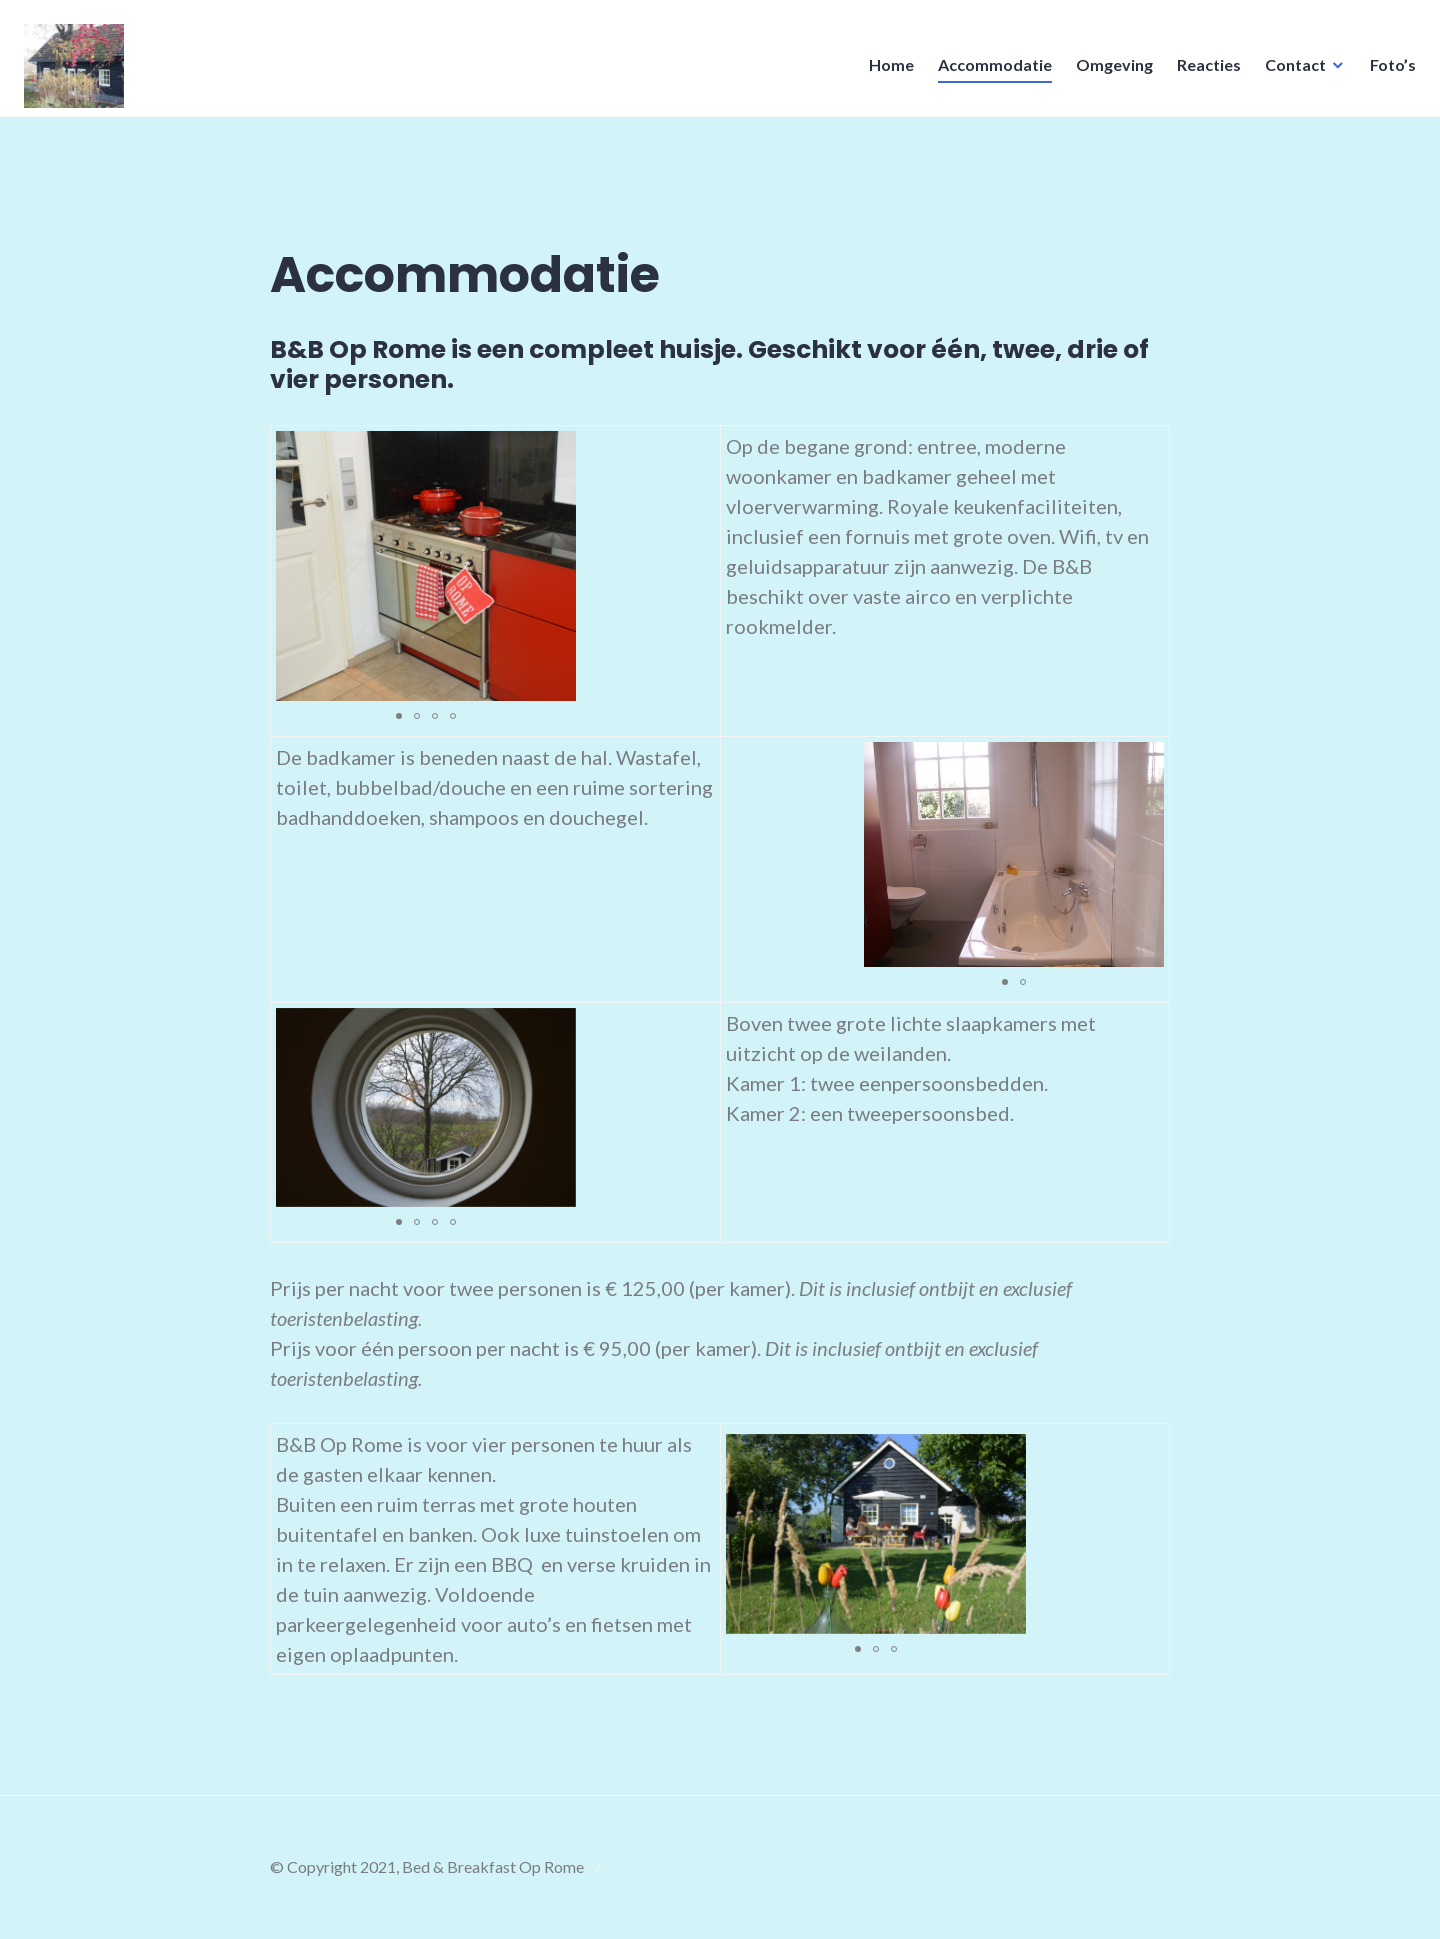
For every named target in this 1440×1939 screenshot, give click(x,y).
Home (885, 70)
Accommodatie (989, 70)
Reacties (1203, 70)
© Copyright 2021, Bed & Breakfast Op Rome (427, 1866)
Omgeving (1108, 70)
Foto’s (1387, 70)
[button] (399, 716)
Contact (1289, 70)
